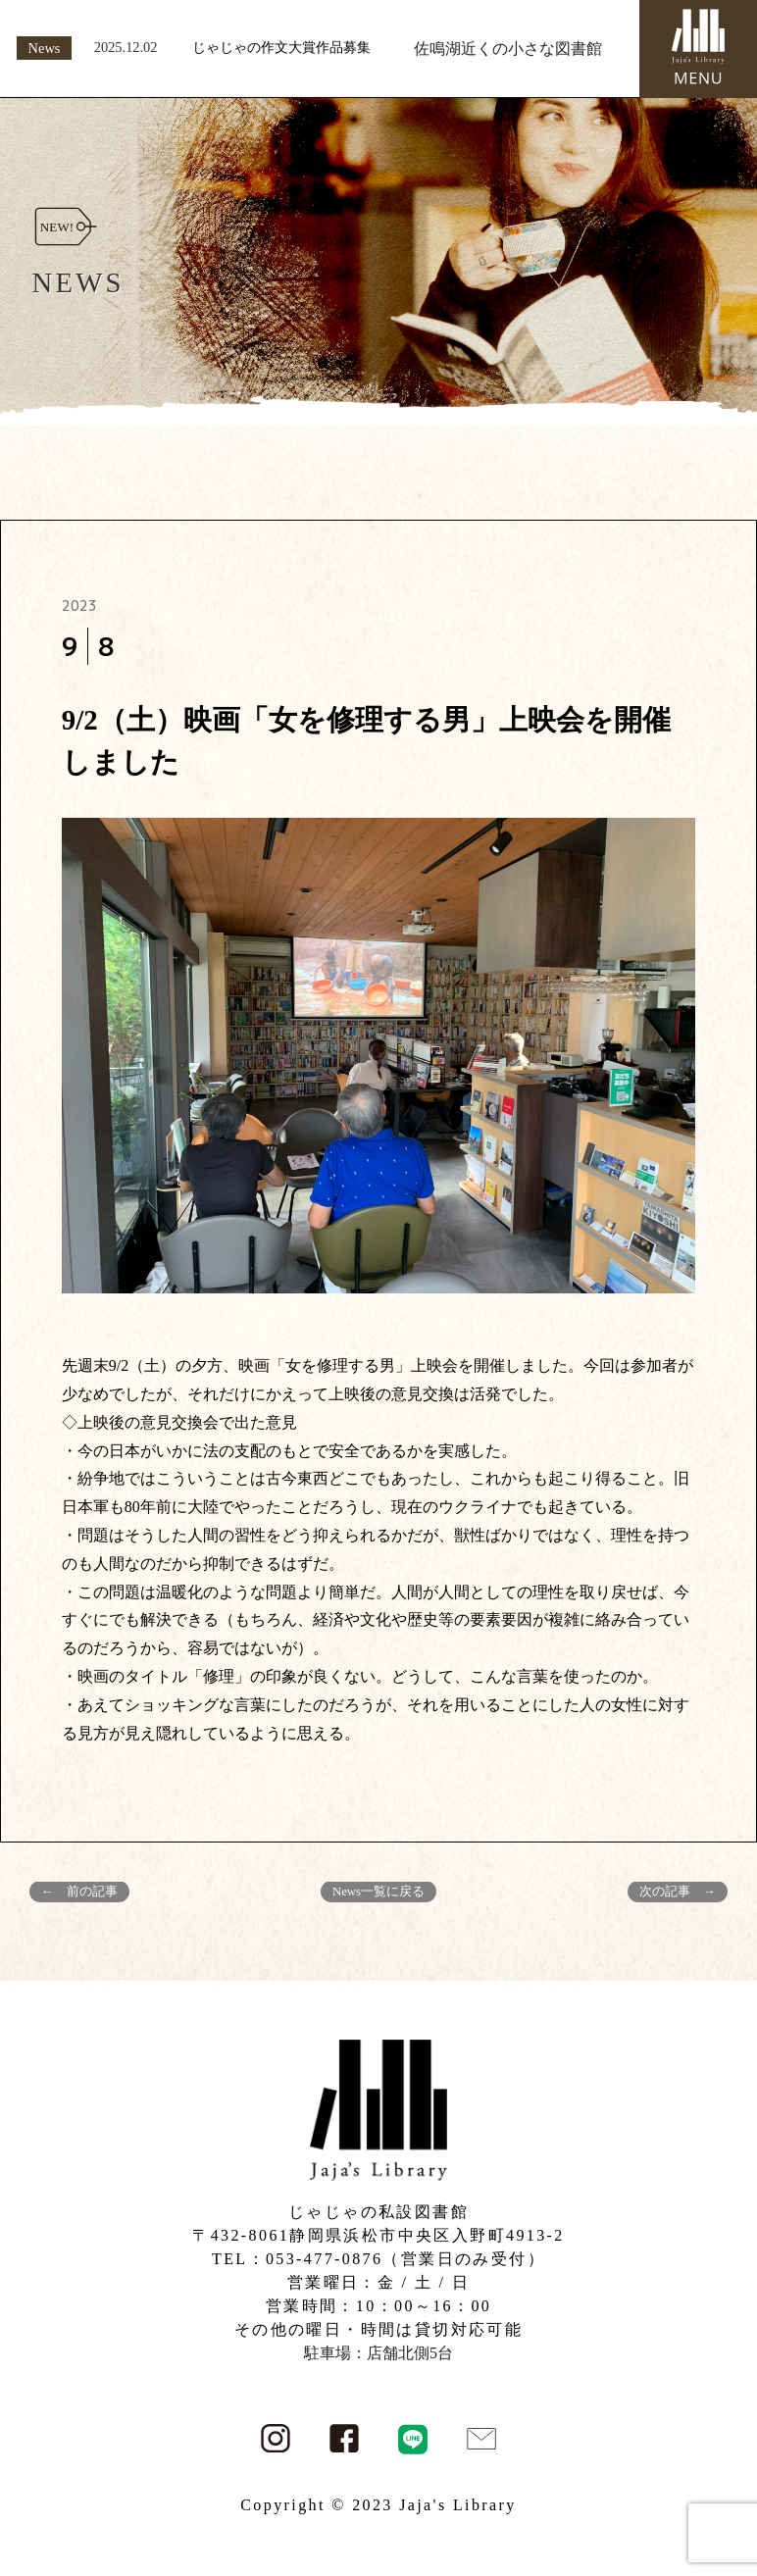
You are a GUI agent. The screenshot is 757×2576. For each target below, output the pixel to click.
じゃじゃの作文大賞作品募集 (281, 47)
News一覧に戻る (378, 1891)
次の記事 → (677, 1891)
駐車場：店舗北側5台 (378, 2353)
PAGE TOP (722, 2481)
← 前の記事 (79, 1891)
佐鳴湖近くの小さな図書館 (508, 48)
